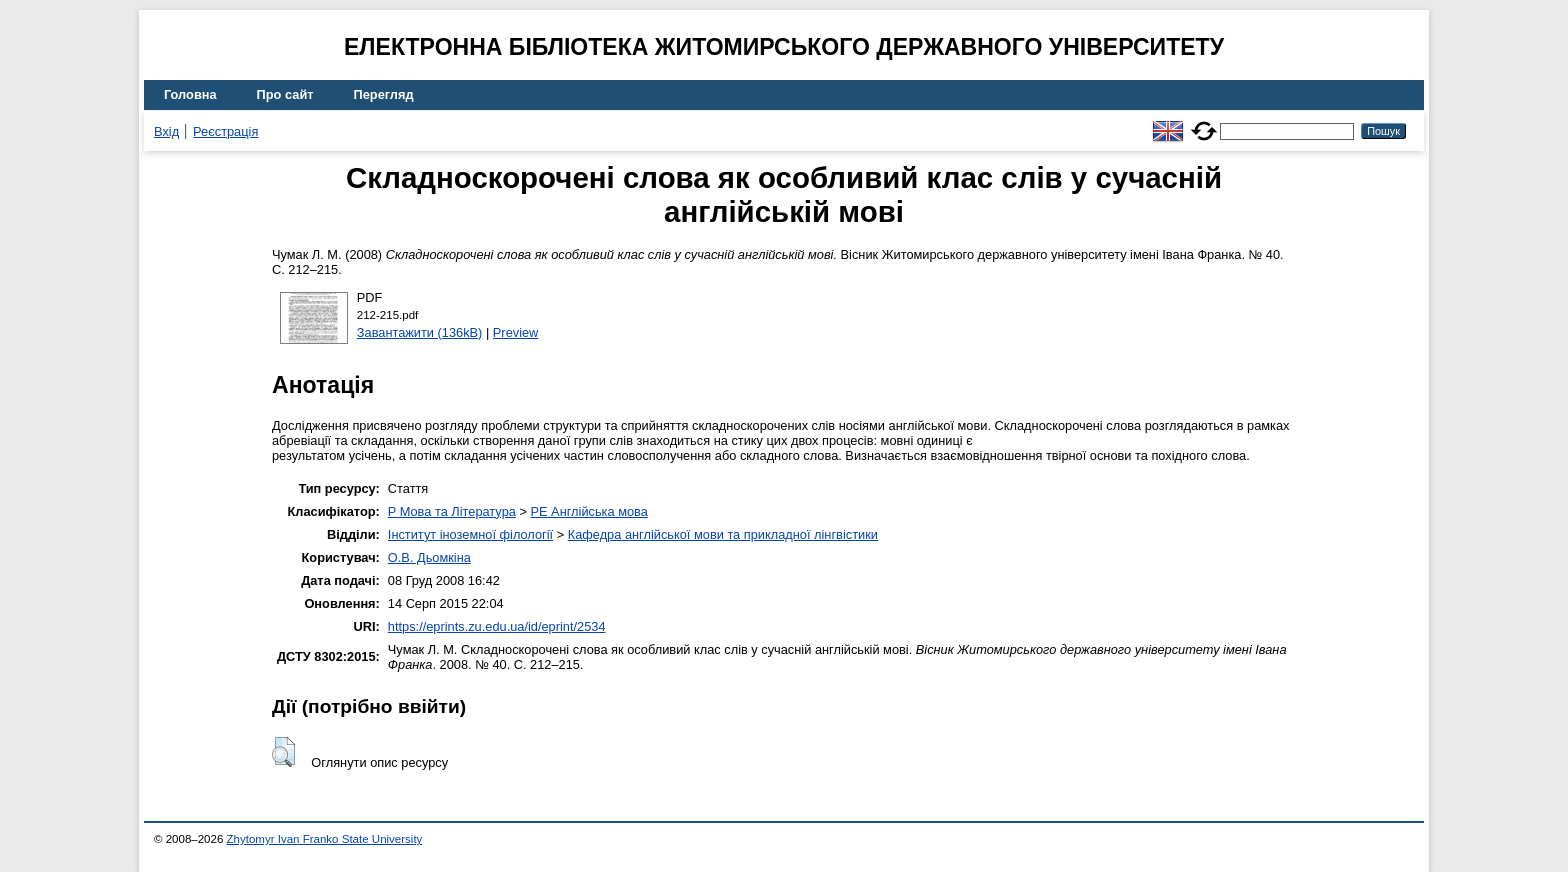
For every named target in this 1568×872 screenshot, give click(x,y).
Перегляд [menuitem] (384, 94)
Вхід (166, 131)
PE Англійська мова (588, 511)
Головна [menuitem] (190, 94)
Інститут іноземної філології (470, 534)
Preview (516, 332)
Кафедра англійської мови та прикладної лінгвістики (723, 534)
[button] (283, 752)
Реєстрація (225, 131)
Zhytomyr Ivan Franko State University (325, 839)
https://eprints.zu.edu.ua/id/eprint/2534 (497, 626)
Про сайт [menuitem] (285, 94)
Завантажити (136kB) (420, 332)
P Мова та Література (452, 511)
